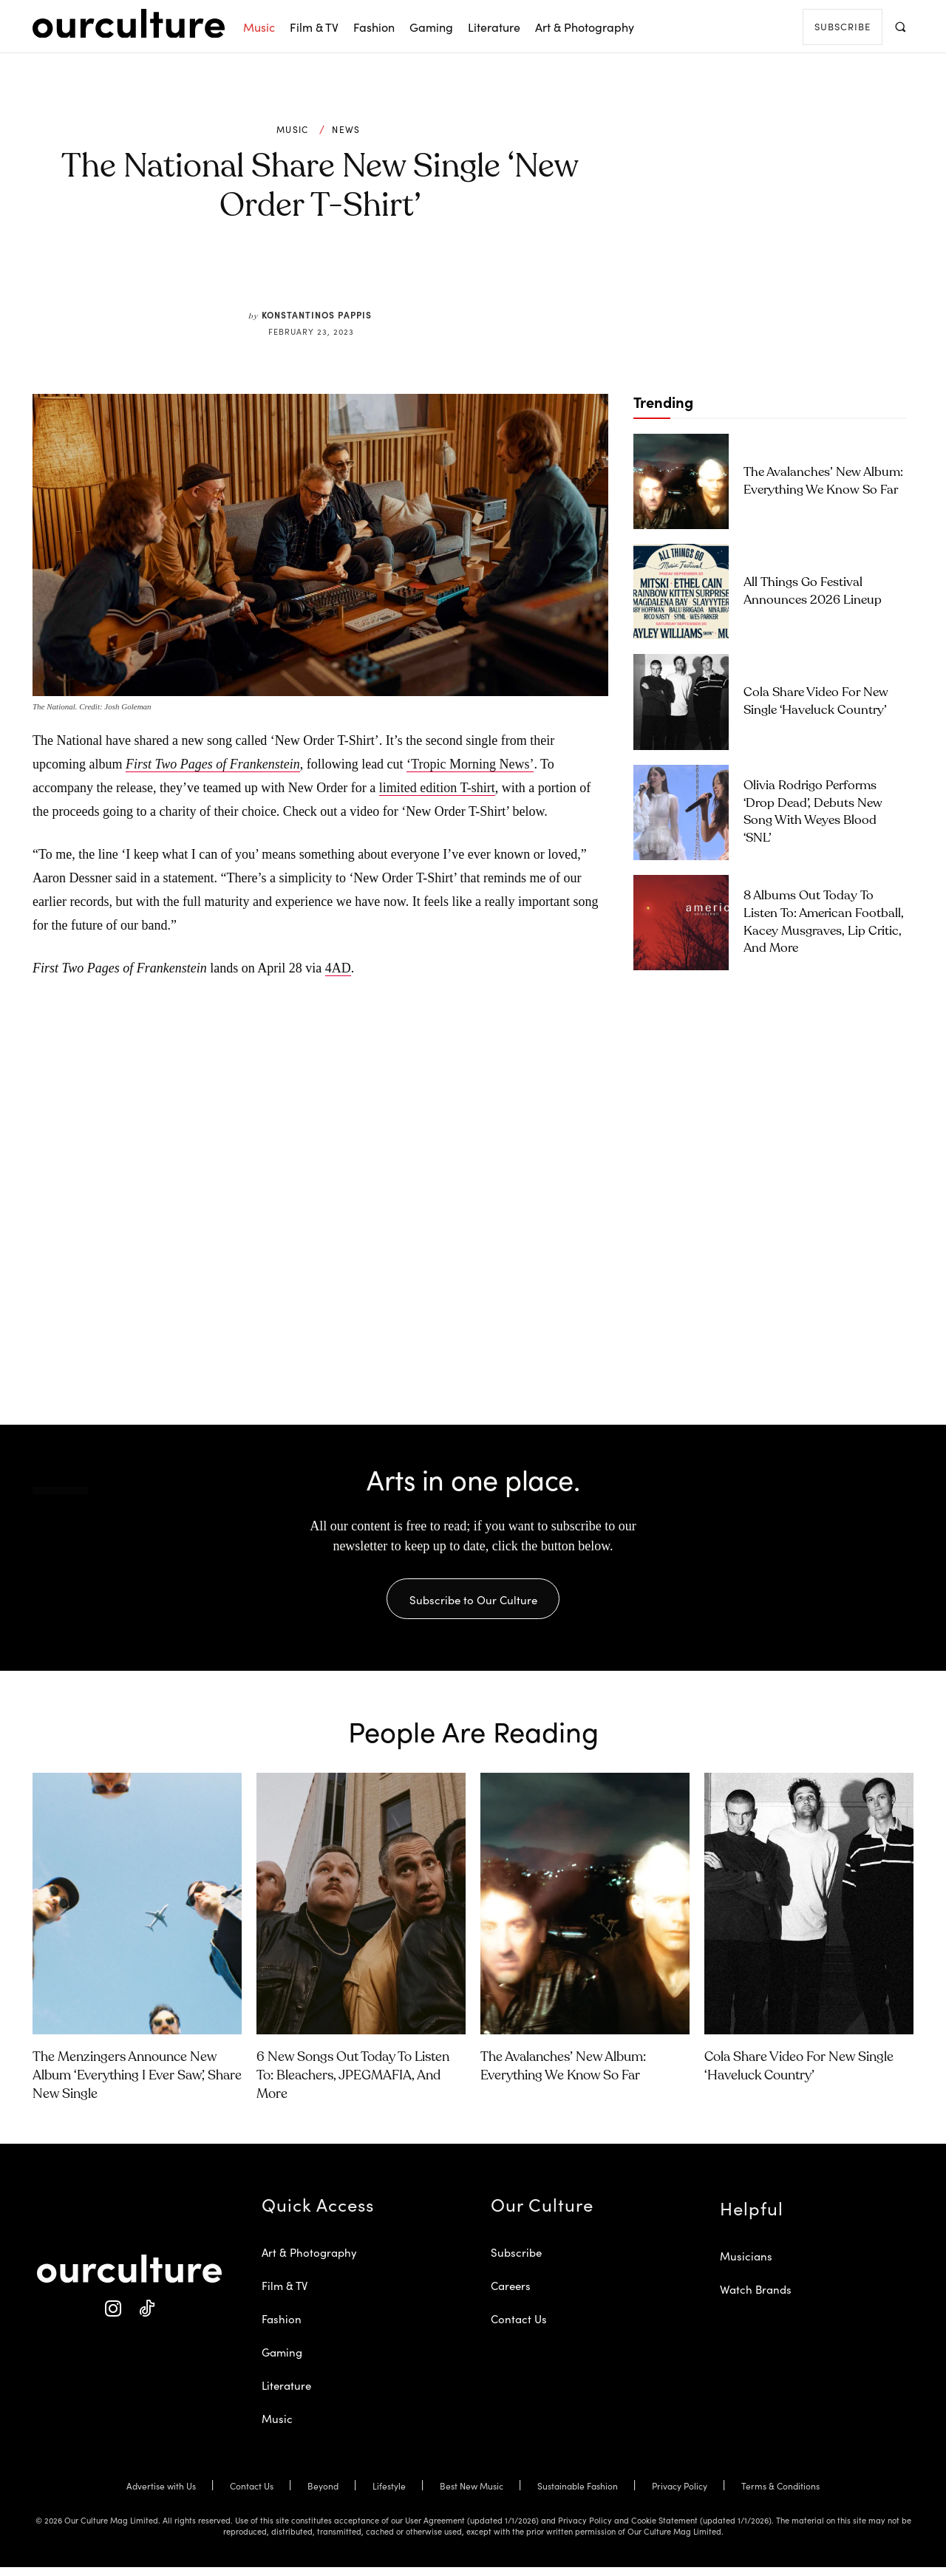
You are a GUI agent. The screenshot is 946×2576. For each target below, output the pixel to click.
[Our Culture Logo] (129, 23)
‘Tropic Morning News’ (470, 764)
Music (292, 129)
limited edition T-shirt (437, 787)
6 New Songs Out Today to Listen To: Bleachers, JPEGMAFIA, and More (352, 2084)
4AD (338, 968)
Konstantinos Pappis (317, 314)
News (346, 129)
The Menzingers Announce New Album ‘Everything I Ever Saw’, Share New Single (137, 2084)
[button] (899, 26)
